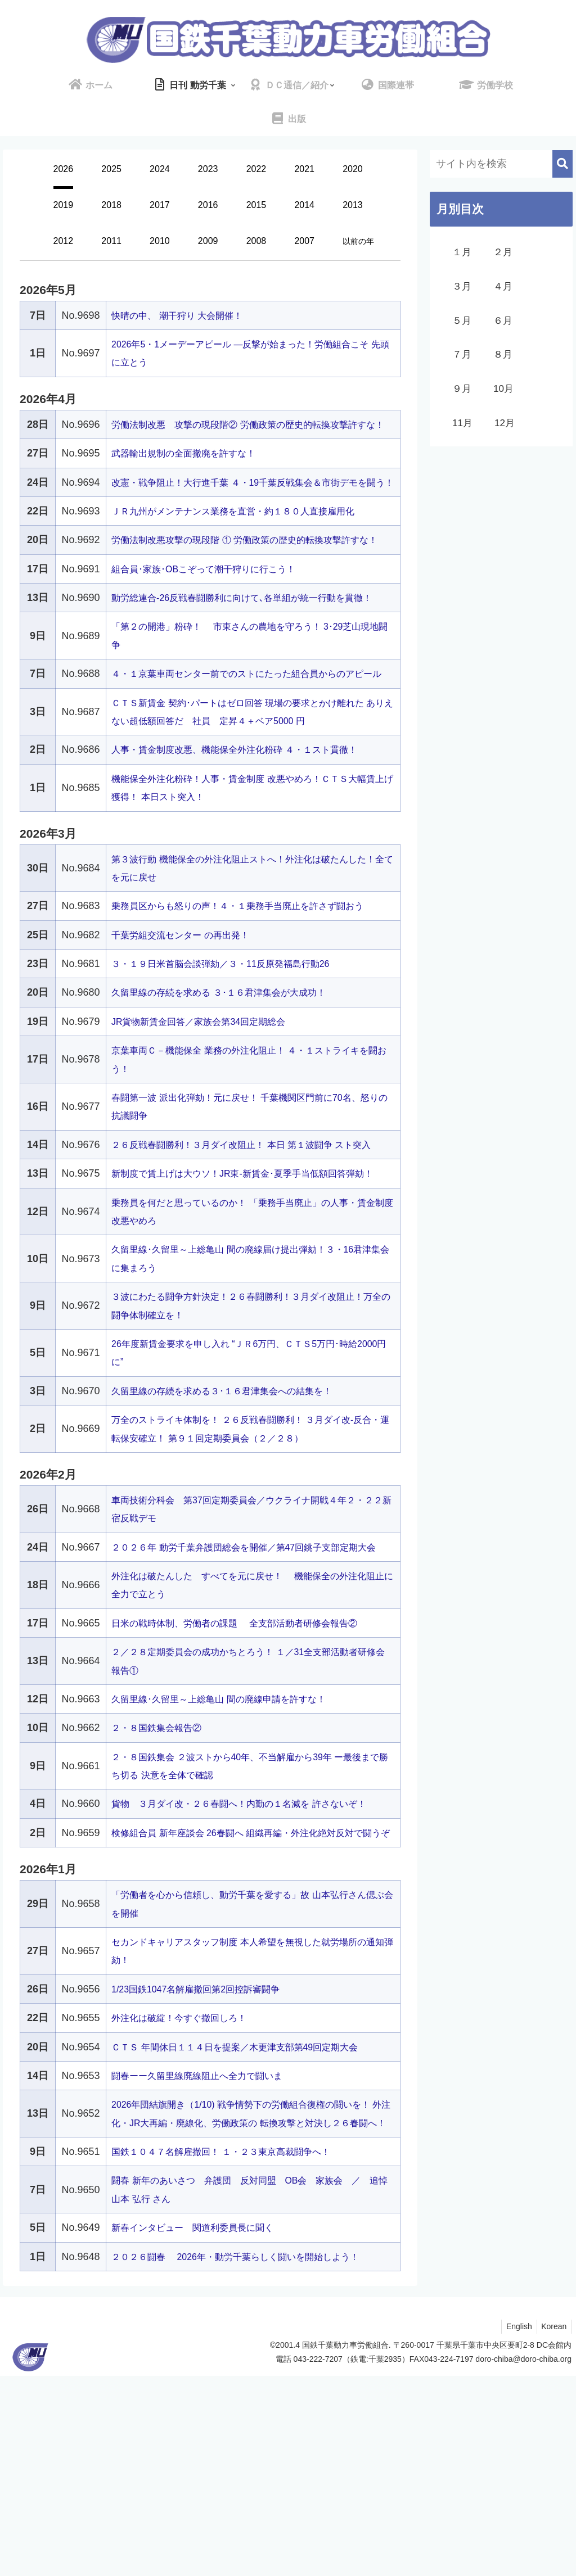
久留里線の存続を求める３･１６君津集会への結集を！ (235, 1518)
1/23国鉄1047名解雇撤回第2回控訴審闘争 (206, 2171)
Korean (552, 2526)
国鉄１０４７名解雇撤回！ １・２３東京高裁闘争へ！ (234, 2351)
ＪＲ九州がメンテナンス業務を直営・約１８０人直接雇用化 (248, 547)
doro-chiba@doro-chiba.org (523, 2559)
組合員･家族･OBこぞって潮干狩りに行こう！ (214, 623)
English (515, 2526)
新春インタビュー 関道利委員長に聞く (202, 2428)
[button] (562, 164)
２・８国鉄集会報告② (162, 1873)
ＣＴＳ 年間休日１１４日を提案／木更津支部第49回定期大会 (250, 2228)
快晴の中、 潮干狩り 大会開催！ (185, 315)
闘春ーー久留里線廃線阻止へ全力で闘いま (207, 2257)
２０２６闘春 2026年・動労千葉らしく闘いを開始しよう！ (250, 2456)
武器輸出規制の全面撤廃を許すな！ (192, 471)
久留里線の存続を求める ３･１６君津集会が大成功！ (231, 1083)
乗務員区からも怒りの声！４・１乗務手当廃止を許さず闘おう (253, 996)
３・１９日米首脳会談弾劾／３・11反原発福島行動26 (234, 1054)
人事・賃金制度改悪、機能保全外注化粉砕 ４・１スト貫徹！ (249, 840)
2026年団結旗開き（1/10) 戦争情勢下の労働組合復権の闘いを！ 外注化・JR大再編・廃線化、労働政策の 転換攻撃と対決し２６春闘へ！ (252, 2305)
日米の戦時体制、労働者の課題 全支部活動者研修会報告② (249, 1768)
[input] (501, 164)
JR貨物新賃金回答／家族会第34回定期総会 (209, 1112)
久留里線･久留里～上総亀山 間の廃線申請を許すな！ (231, 1844)
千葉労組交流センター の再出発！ (188, 1026)
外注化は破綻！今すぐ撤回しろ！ (187, 2200)
